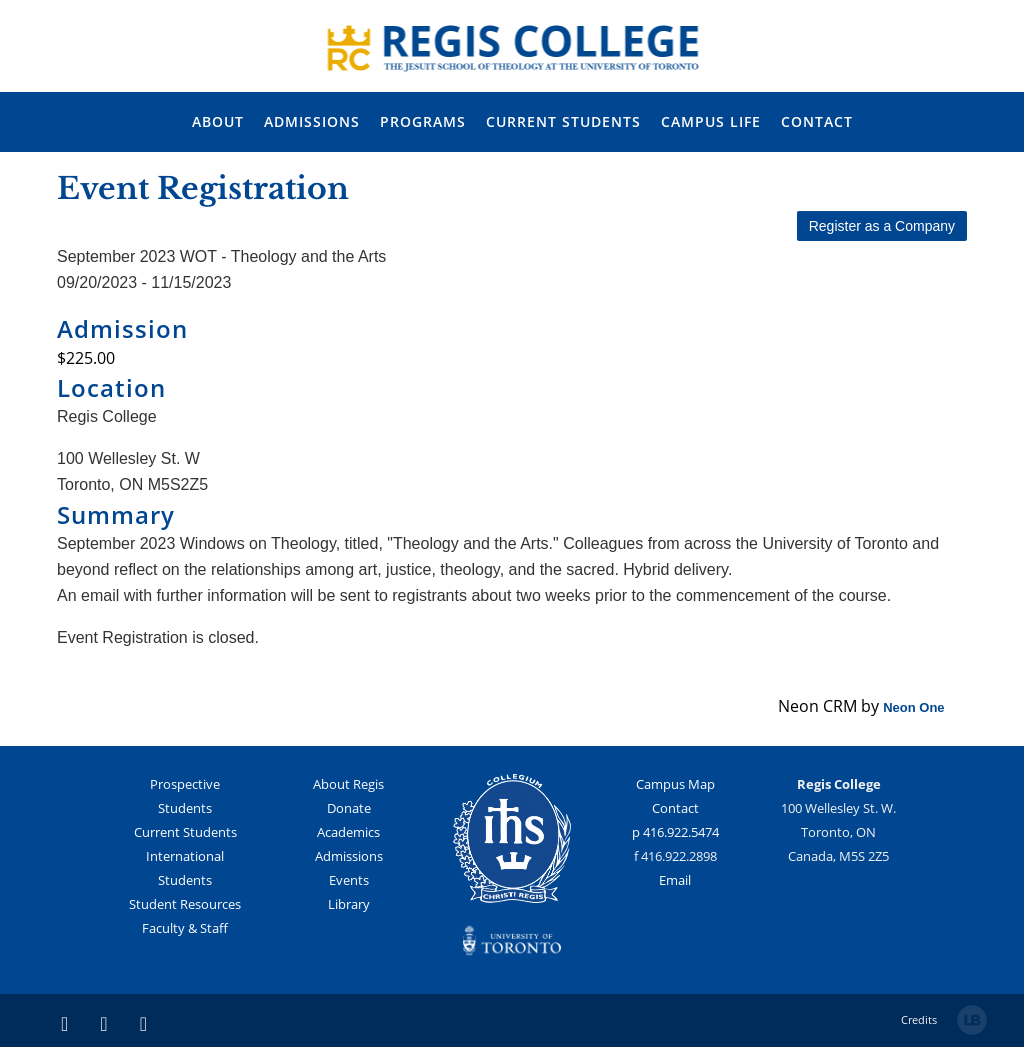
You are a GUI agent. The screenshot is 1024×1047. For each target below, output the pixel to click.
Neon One (913, 707)
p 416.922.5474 (675, 832)
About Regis (348, 784)
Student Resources (185, 904)
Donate (349, 808)
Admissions (349, 856)
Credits (919, 1019)
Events (349, 880)
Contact (675, 808)
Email (675, 880)
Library (349, 904)
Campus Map (675, 784)
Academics (348, 832)
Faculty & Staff (185, 928)
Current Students (185, 832)
